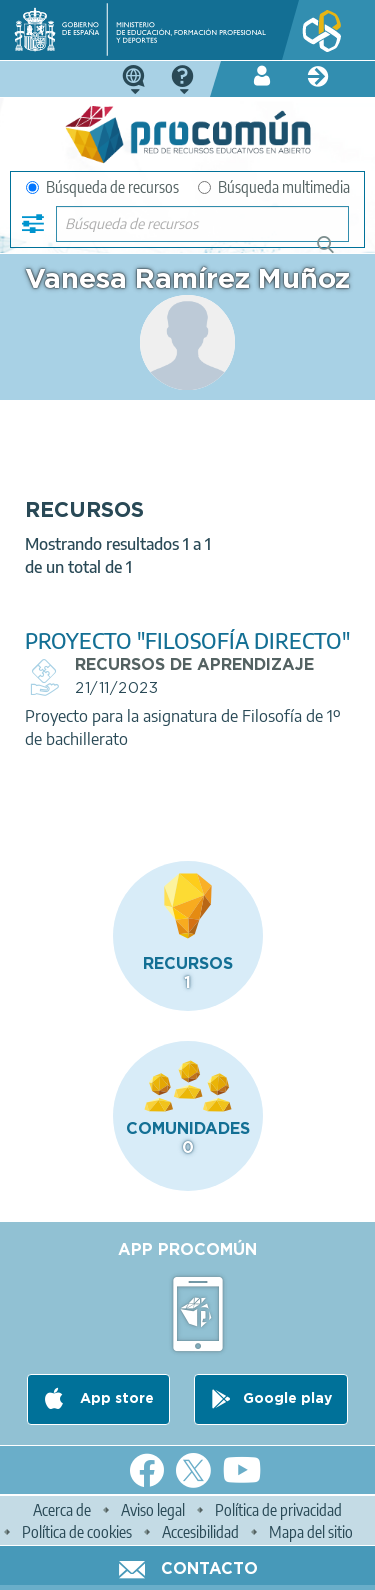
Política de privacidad (278, 1510)
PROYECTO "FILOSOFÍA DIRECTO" (187, 640)
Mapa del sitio (311, 1532)
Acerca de (62, 1510)
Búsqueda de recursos (102, 187)
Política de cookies (77, 1532)
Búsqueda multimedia (274, 187)
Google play (287, 1399)
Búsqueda (336, 252)
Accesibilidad (200, 1532)
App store (115, 1399)
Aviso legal (153, 1510)
